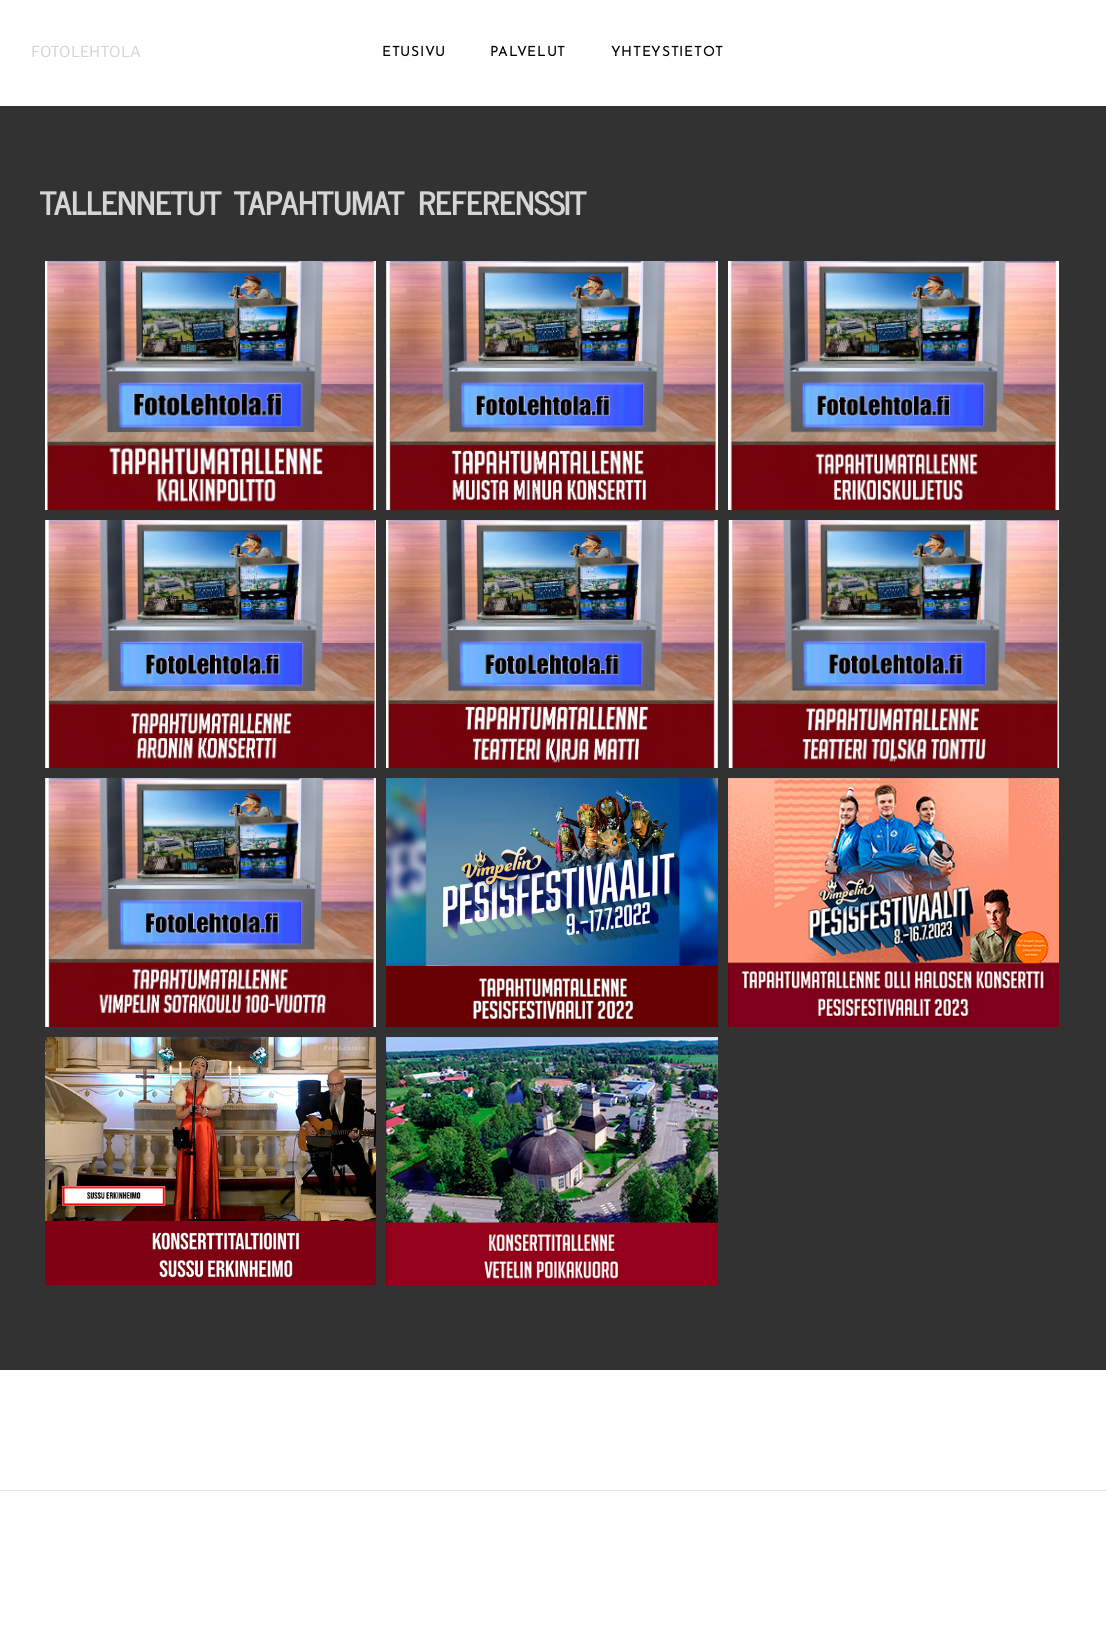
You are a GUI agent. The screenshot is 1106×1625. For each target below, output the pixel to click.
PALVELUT (528, 59)
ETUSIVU (414, 59)
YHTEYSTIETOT (667, 59)
